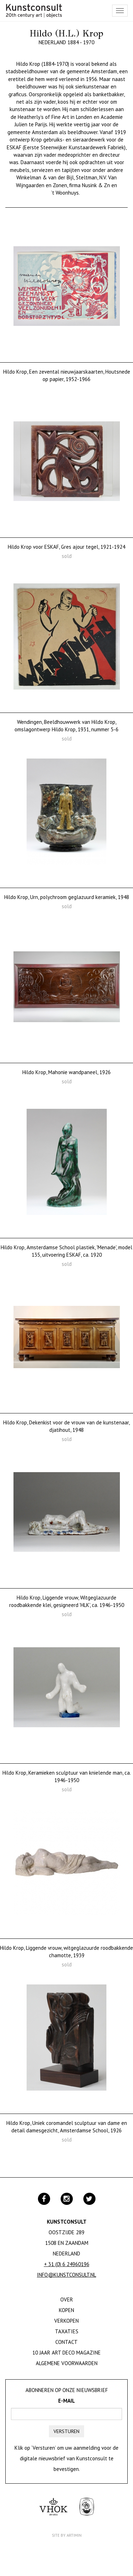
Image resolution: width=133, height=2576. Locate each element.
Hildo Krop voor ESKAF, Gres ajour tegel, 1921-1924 (66, 546)
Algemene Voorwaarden (67, 2363)
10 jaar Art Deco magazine (66, 2352)
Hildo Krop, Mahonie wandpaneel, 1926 (66, 1072)
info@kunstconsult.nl (66, 2274)
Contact (66, 2342)
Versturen (66, 2431)
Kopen (66, 2310)
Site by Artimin (67, 2535)
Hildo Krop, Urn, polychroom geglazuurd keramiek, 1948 (66, 897)
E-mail (66, 2400)
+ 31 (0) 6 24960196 (66, 2264)
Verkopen (66, 2320)
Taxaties (66, 2331)
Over (66, 2299)
